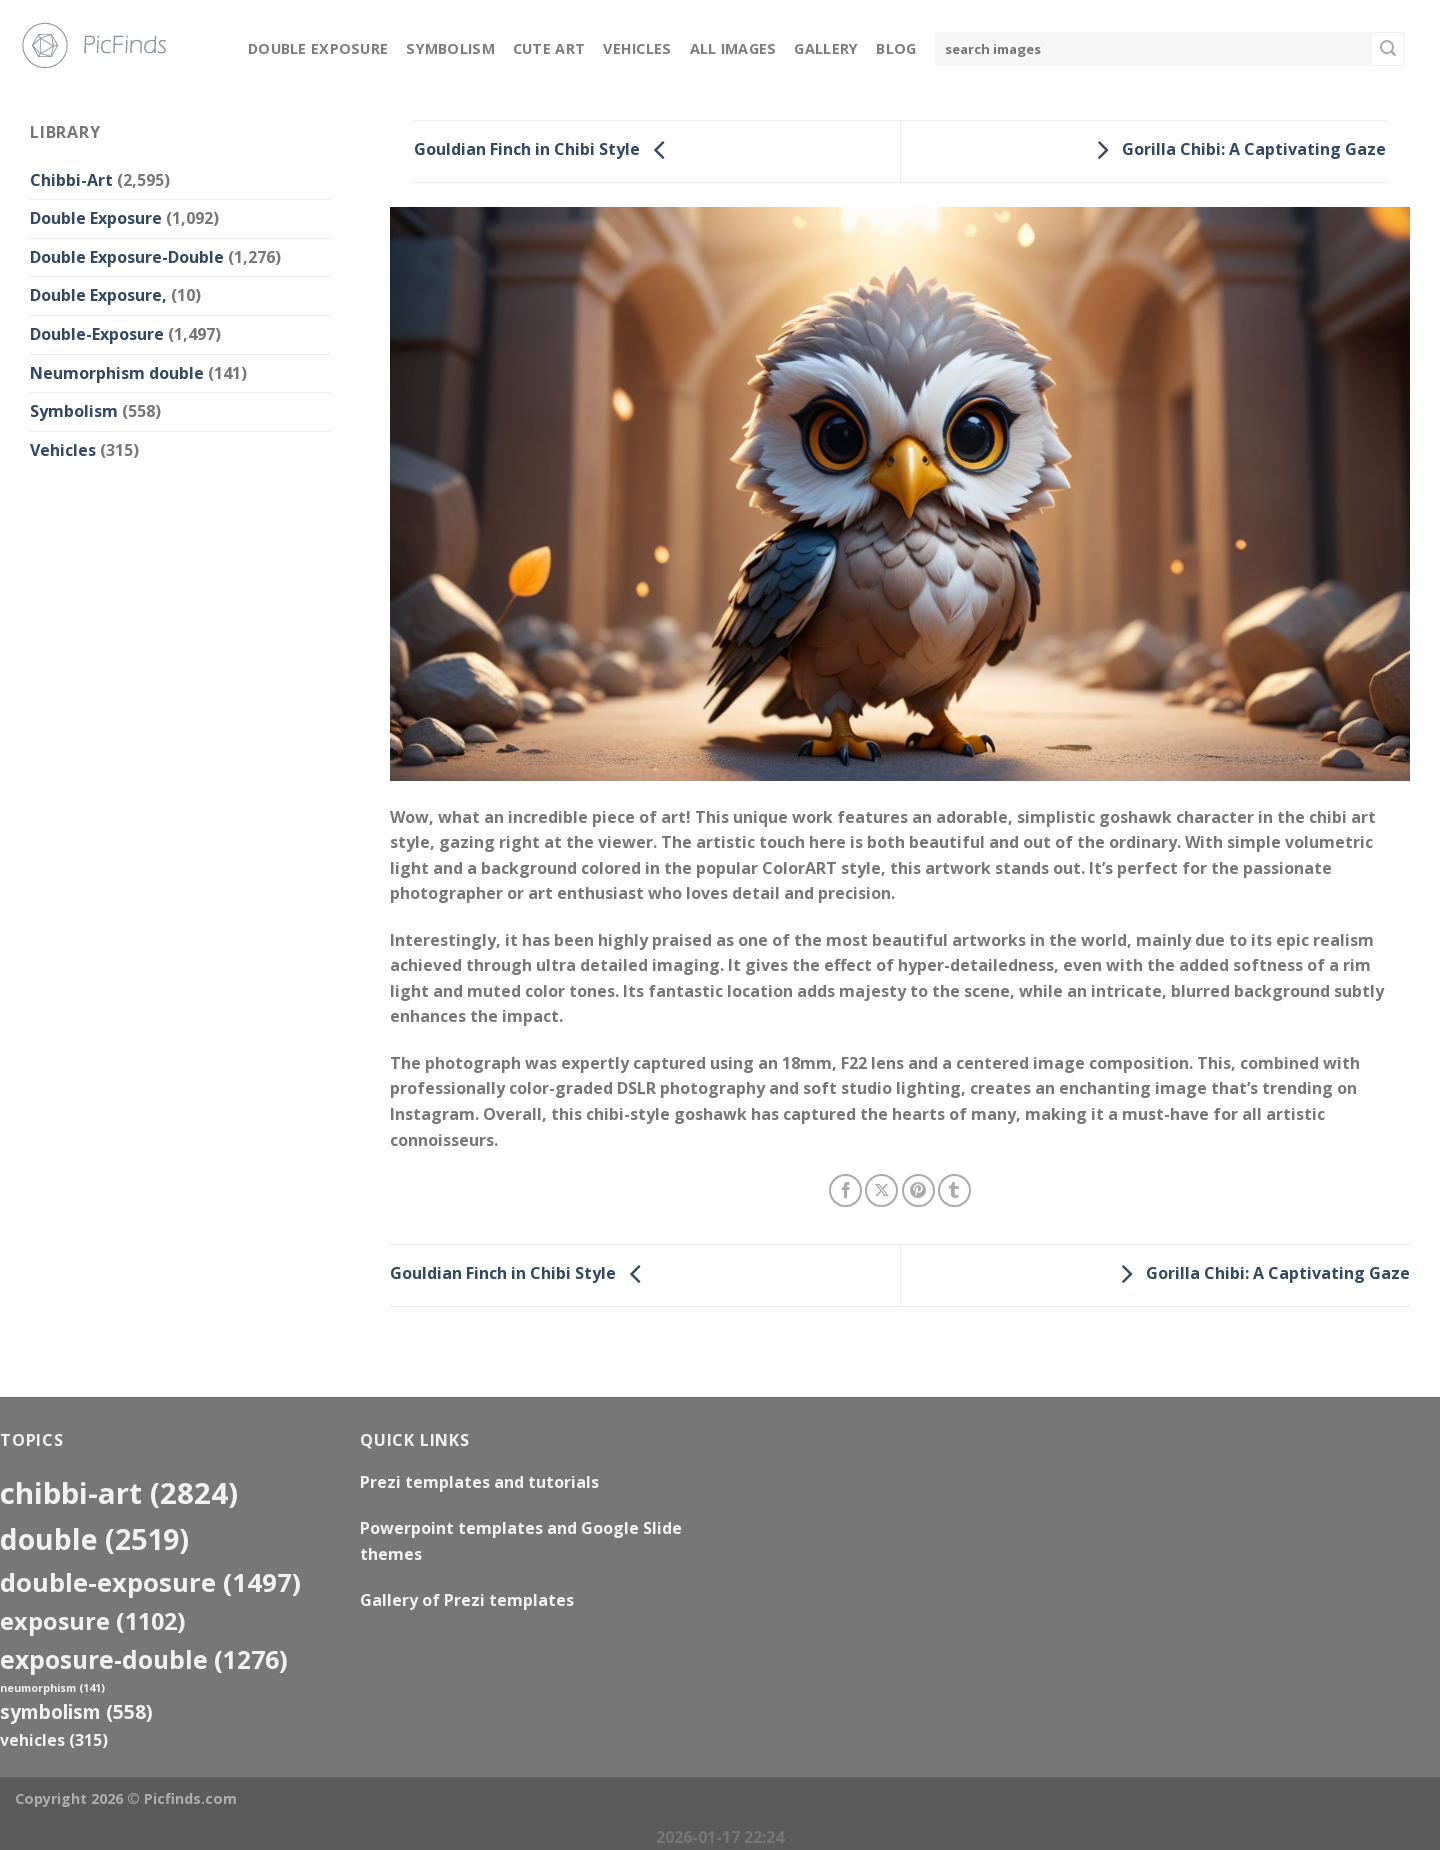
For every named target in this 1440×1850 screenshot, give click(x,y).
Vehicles (637, 48)
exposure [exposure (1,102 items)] (93, 1621)
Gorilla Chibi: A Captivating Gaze (1236, 150)
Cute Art (549, 48)
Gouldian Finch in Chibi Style (545, 150)
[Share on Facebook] (845, 1190)
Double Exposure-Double (127, 257)
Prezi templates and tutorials (479, 1482)
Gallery (826, 48)
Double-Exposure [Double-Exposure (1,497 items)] (150, 1582)
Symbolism (450, 48)
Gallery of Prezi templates (467, 1600)
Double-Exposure (97, 334)
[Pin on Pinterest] (918, 1190)
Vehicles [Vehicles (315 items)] (54, 1740)
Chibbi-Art (71, 180)
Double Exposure (318, 48)
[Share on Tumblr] (954, 1190)
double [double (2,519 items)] (94, 1538)
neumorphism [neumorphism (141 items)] (52, 1688)
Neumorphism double (117, 373)
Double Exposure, (98, 295)
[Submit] (1388, 49)
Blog (896, 48)
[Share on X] (881, 1190)
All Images (733, 48)
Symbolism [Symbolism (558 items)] (76, 1711)
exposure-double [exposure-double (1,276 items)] (144, 1659)
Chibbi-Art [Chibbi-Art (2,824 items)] (119, 1493)
